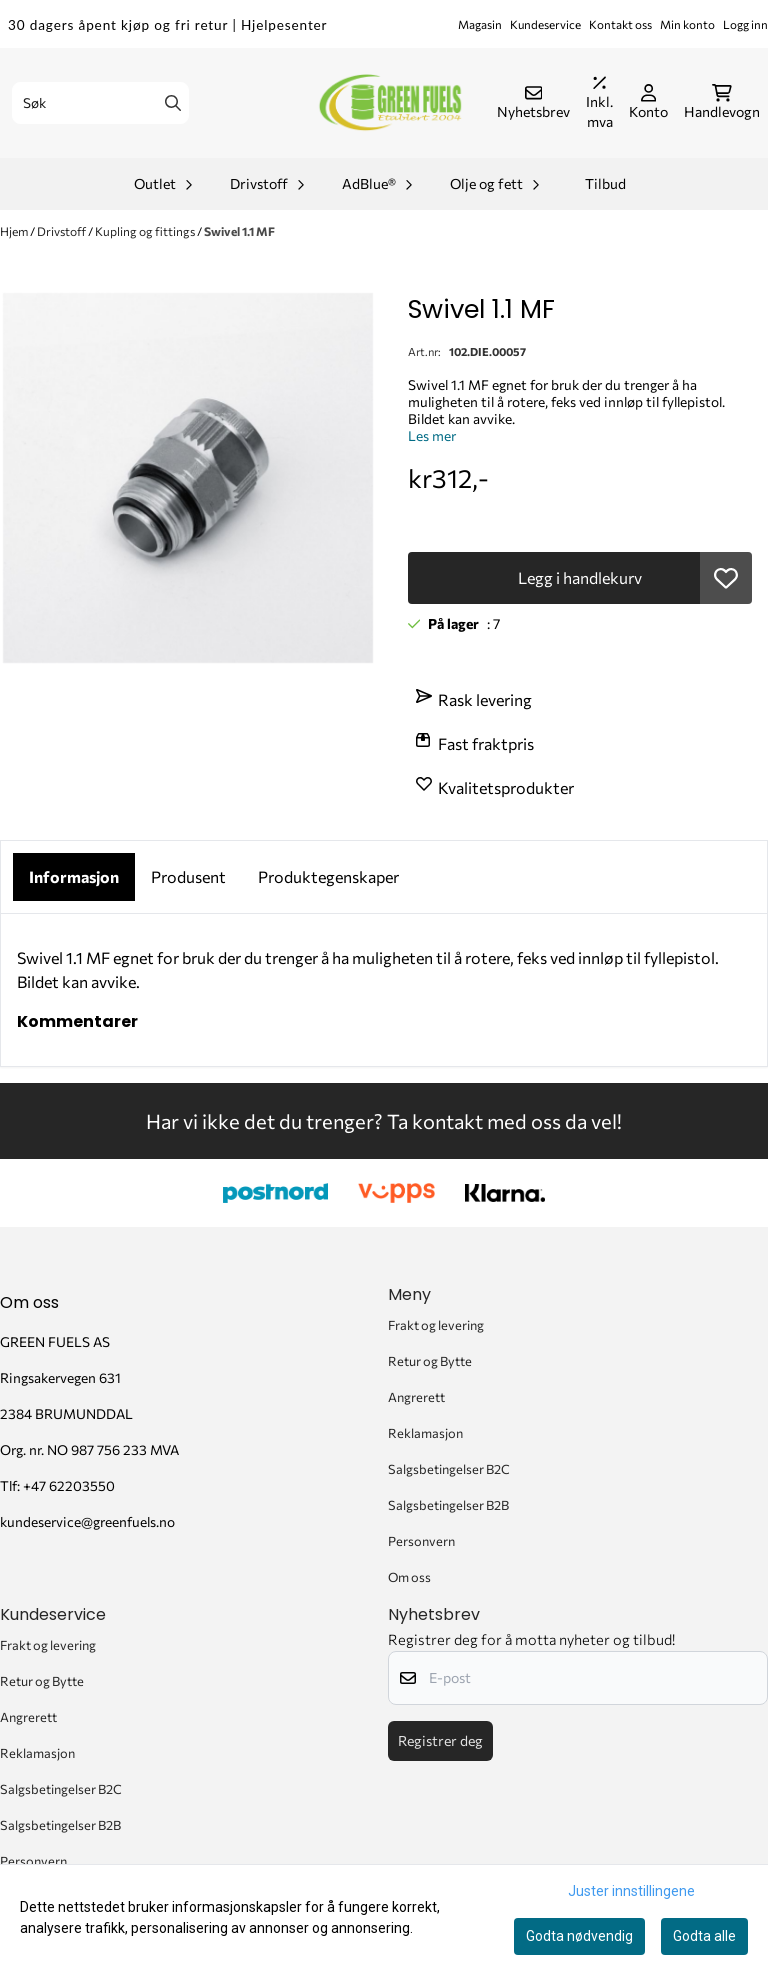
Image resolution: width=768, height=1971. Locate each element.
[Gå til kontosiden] (648, 103)
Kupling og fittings (146, 231)
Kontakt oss (620, 24)
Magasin (480, 24)
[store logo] (390, 103)
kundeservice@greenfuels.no (87, 1521)
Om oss (409, 1577)
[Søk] (100, 103)
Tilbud (605, 183)
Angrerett (416, 1397)
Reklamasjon (425, 1433)
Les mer (432, 435)
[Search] (173, 103)
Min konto (687, 24)
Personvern (421, 1541)
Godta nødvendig (579, 1936)
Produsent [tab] (188, 876)
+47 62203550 (69, 1485)
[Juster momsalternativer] (599, 103)
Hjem (15, 231)
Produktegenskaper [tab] (328, 876)
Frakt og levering (436, 1325)
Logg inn (745, 24)
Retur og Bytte (430, 1361)
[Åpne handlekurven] (722, 103)
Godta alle (704, 1936)
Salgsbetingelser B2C (449, 1469)
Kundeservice (545, 24)
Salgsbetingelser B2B (448, 1505)
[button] (726, 578)
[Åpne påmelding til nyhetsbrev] (533, 103)
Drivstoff (62, 231)
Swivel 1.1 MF (239, 231)
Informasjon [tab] (74, 876)
